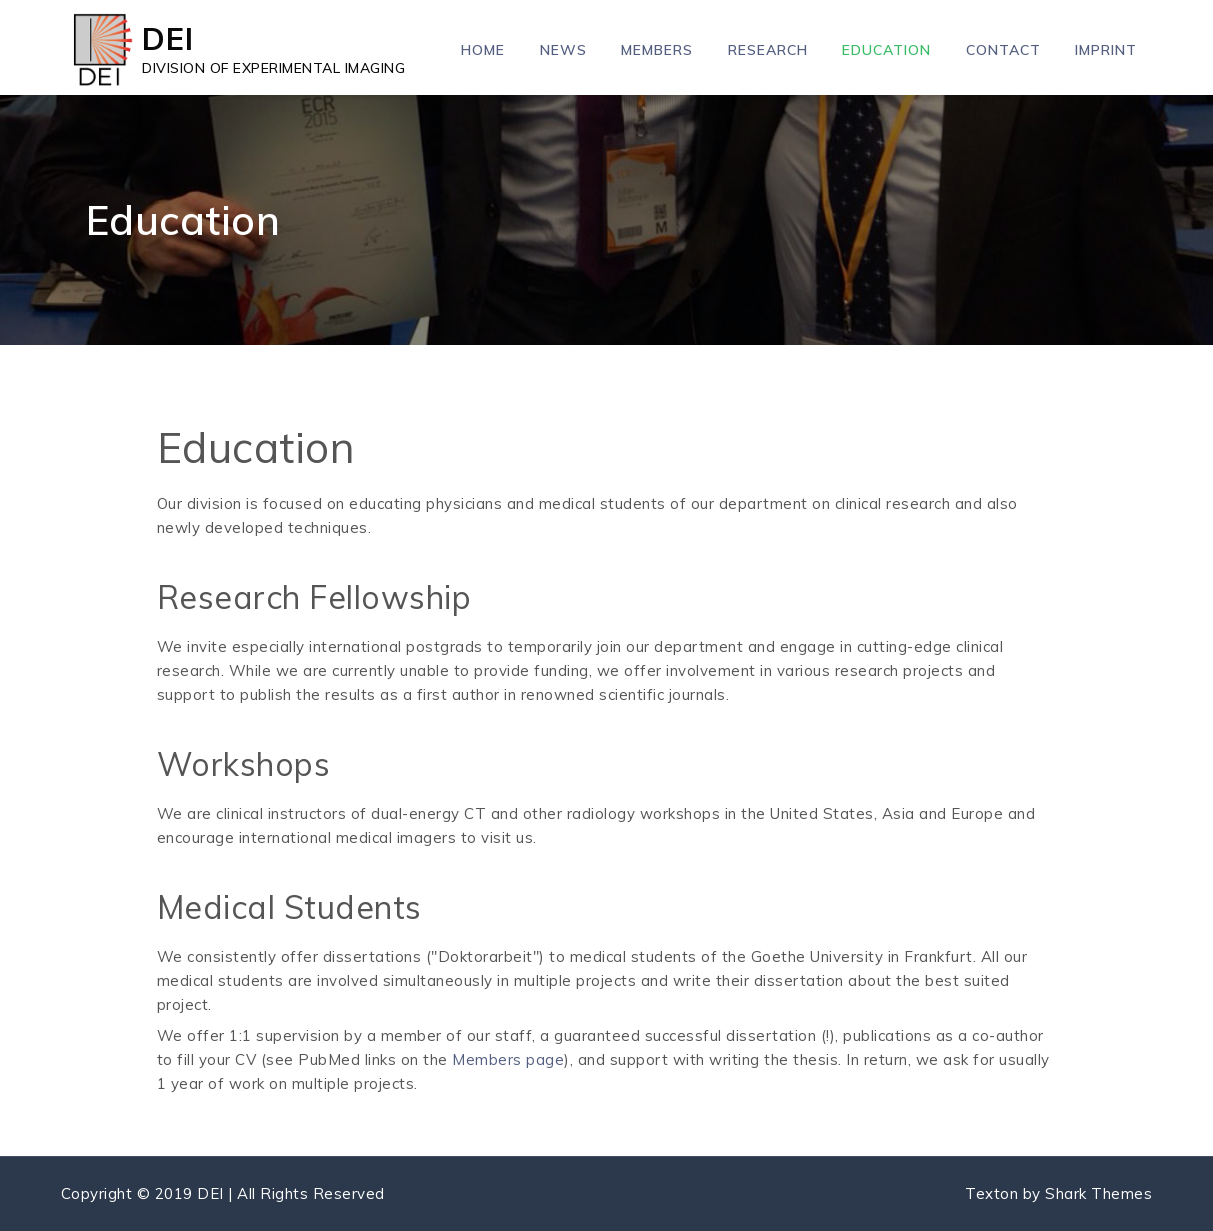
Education (886, 50)
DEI (168, 38)
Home (483, 50)
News (563, 50)
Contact (1003, 50)
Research (768, 50)
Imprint (1106, 50)
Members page (508, 1059)
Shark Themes (1098, 1193)
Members (657, 50)
